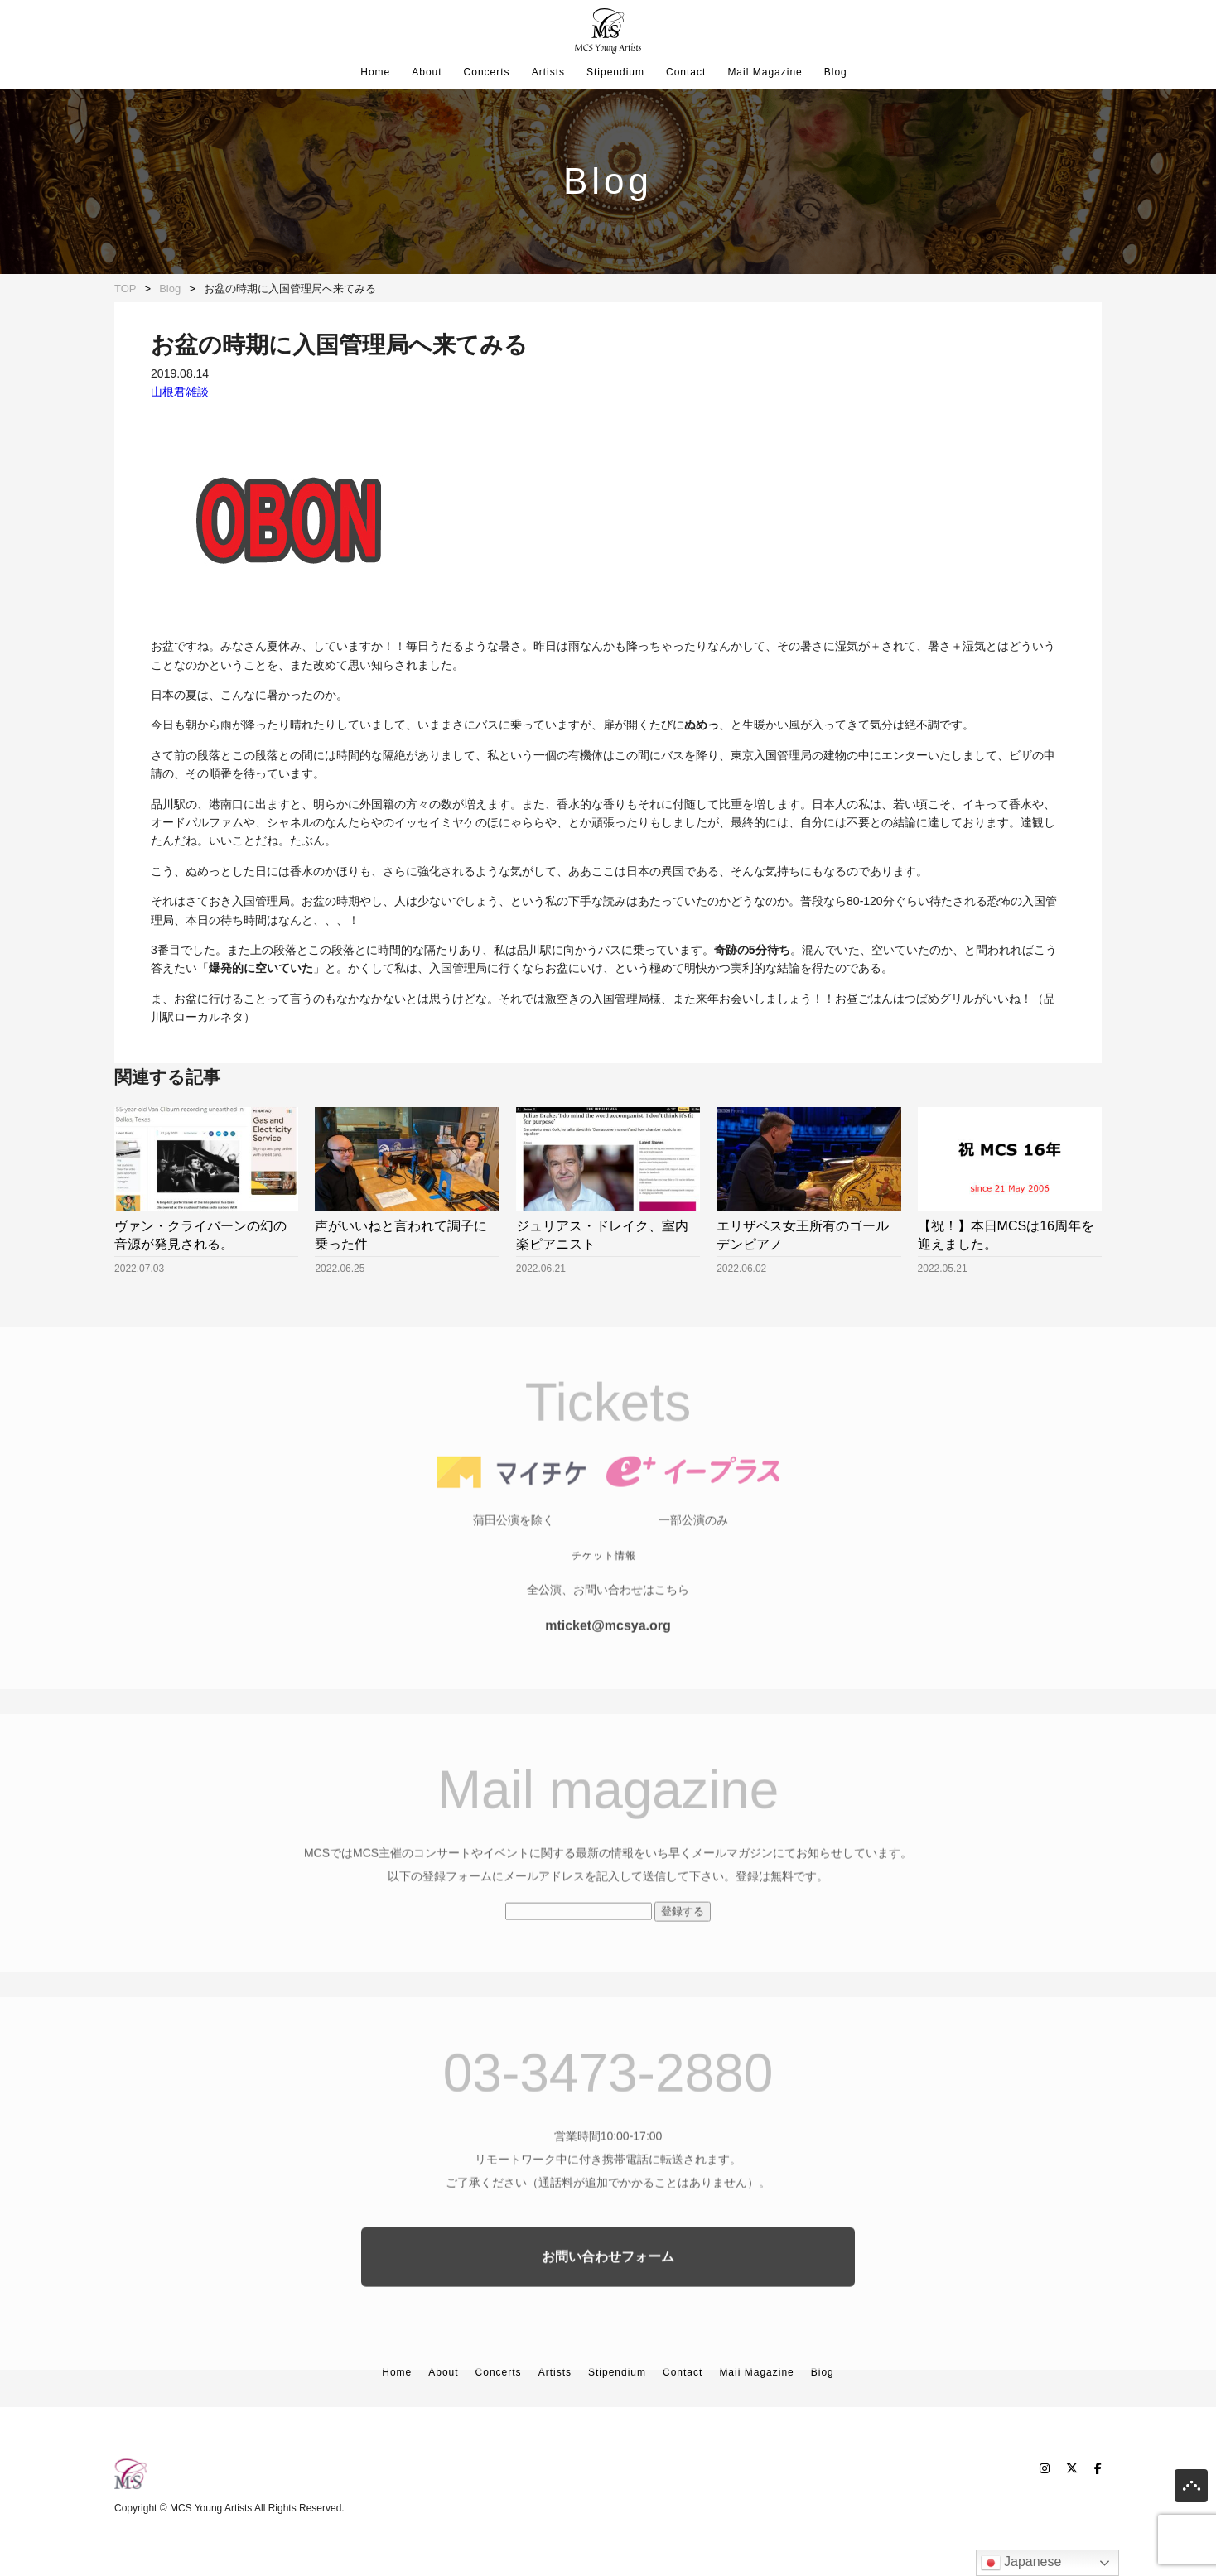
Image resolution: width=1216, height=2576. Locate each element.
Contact (686, 72)
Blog (835, 72)
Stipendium (615, 72)
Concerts (487, 72)
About (427, 72)
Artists (548, 72)
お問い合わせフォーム (608, 2304)
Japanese (1021, 2563)
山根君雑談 (180, 391)
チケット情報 (604, 1603)
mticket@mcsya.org (608, 1673)
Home (375, 72)
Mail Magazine (764, 72)
